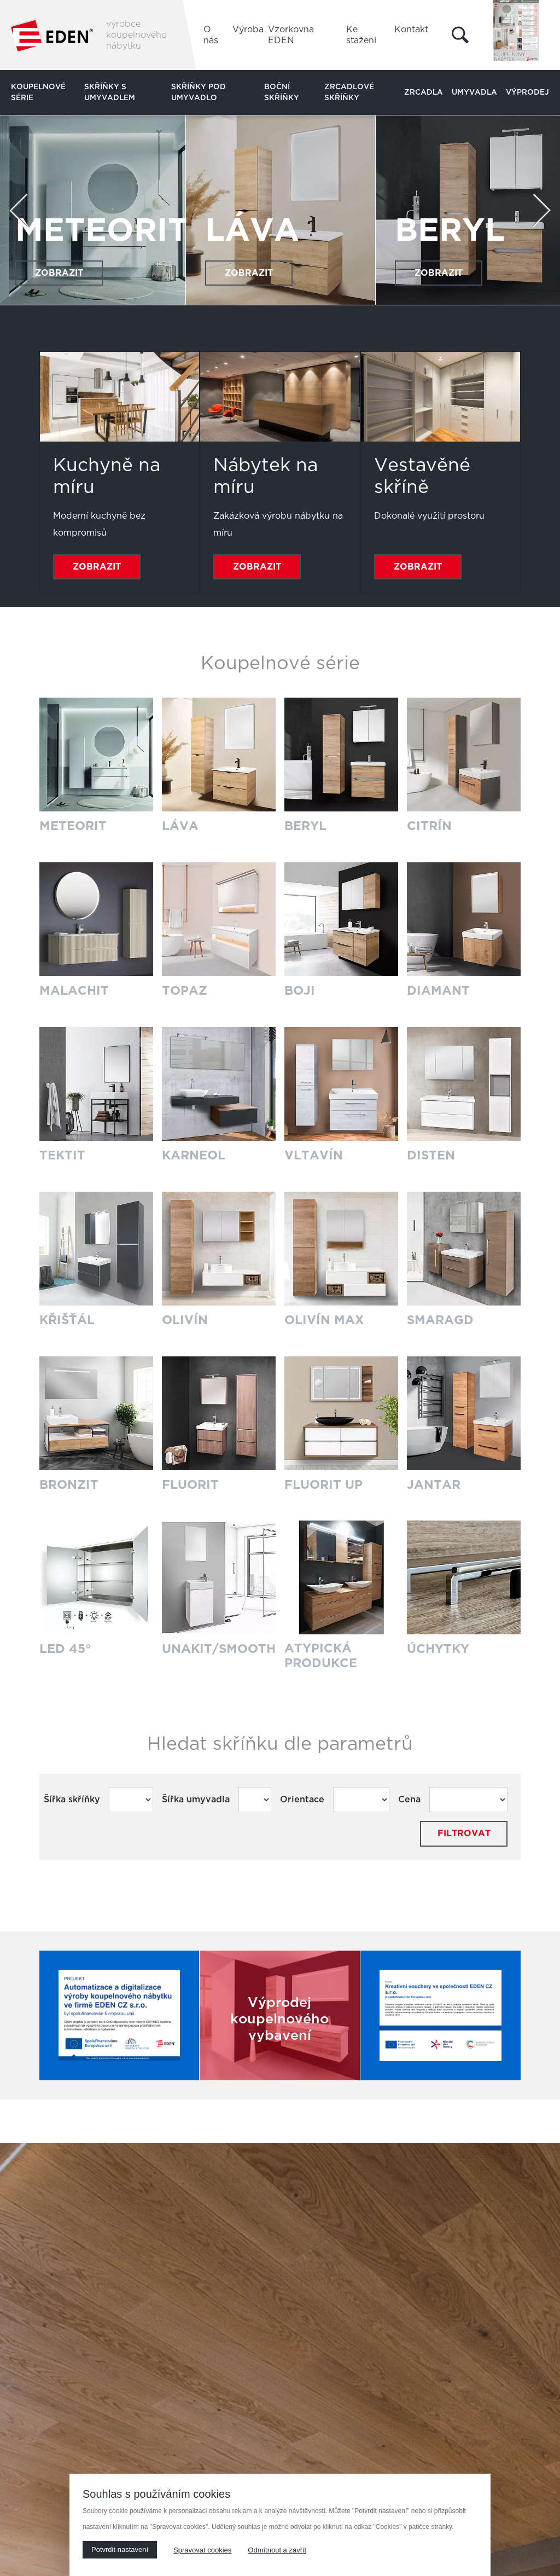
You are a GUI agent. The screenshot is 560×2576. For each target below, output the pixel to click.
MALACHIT (76, 990)
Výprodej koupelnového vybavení (279, 2020)
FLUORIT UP (325, 1485)
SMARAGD (442, 1320)
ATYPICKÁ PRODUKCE (323, 1657)
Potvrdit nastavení (119, 2549)
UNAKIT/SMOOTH (222, 1649)
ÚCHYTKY (440, 1649)
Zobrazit (59, 273)
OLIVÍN (186, 1320)
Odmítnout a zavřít (277, 2550)
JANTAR (435, 1485)
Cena (409, 1801)
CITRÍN (430, 826)
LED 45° (67, 1649)
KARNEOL (196, 1155)
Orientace (302, 1801)
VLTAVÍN (315, 1155)
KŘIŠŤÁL (68, 1320)
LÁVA (257, 230)
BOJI (300, 990)
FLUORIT (192, 1485)
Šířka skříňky (72, 1801)
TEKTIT (64, 1155)
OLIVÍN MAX (326, 1320)
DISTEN (432, 1155)
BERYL (455, 230)
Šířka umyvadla (196, 1801)
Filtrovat (464, 1835)
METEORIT (110, 230)
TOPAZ (186, 990)
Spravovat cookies (202, 2550)
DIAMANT (440, 990)
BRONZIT (70, 1485)
